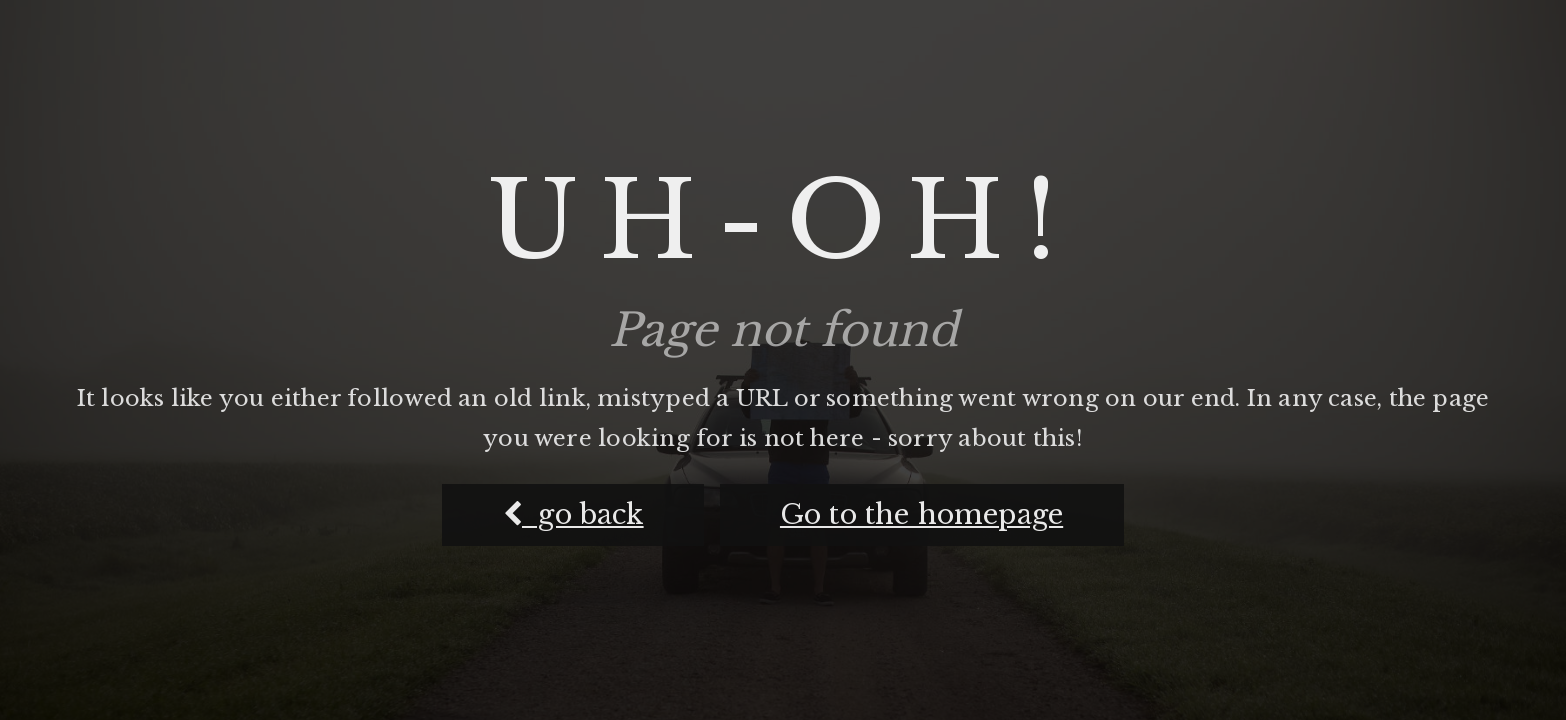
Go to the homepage (921, 514)
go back (573, 514)
